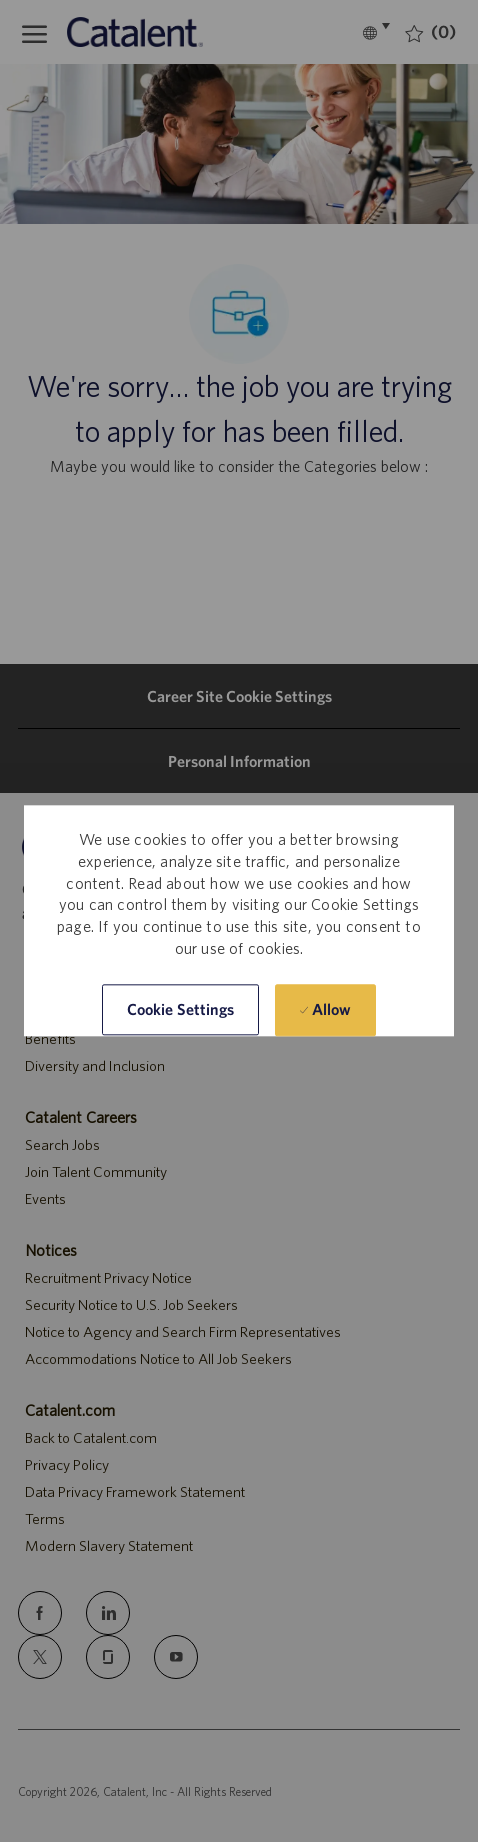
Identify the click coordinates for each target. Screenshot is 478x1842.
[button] (181, 1010)
